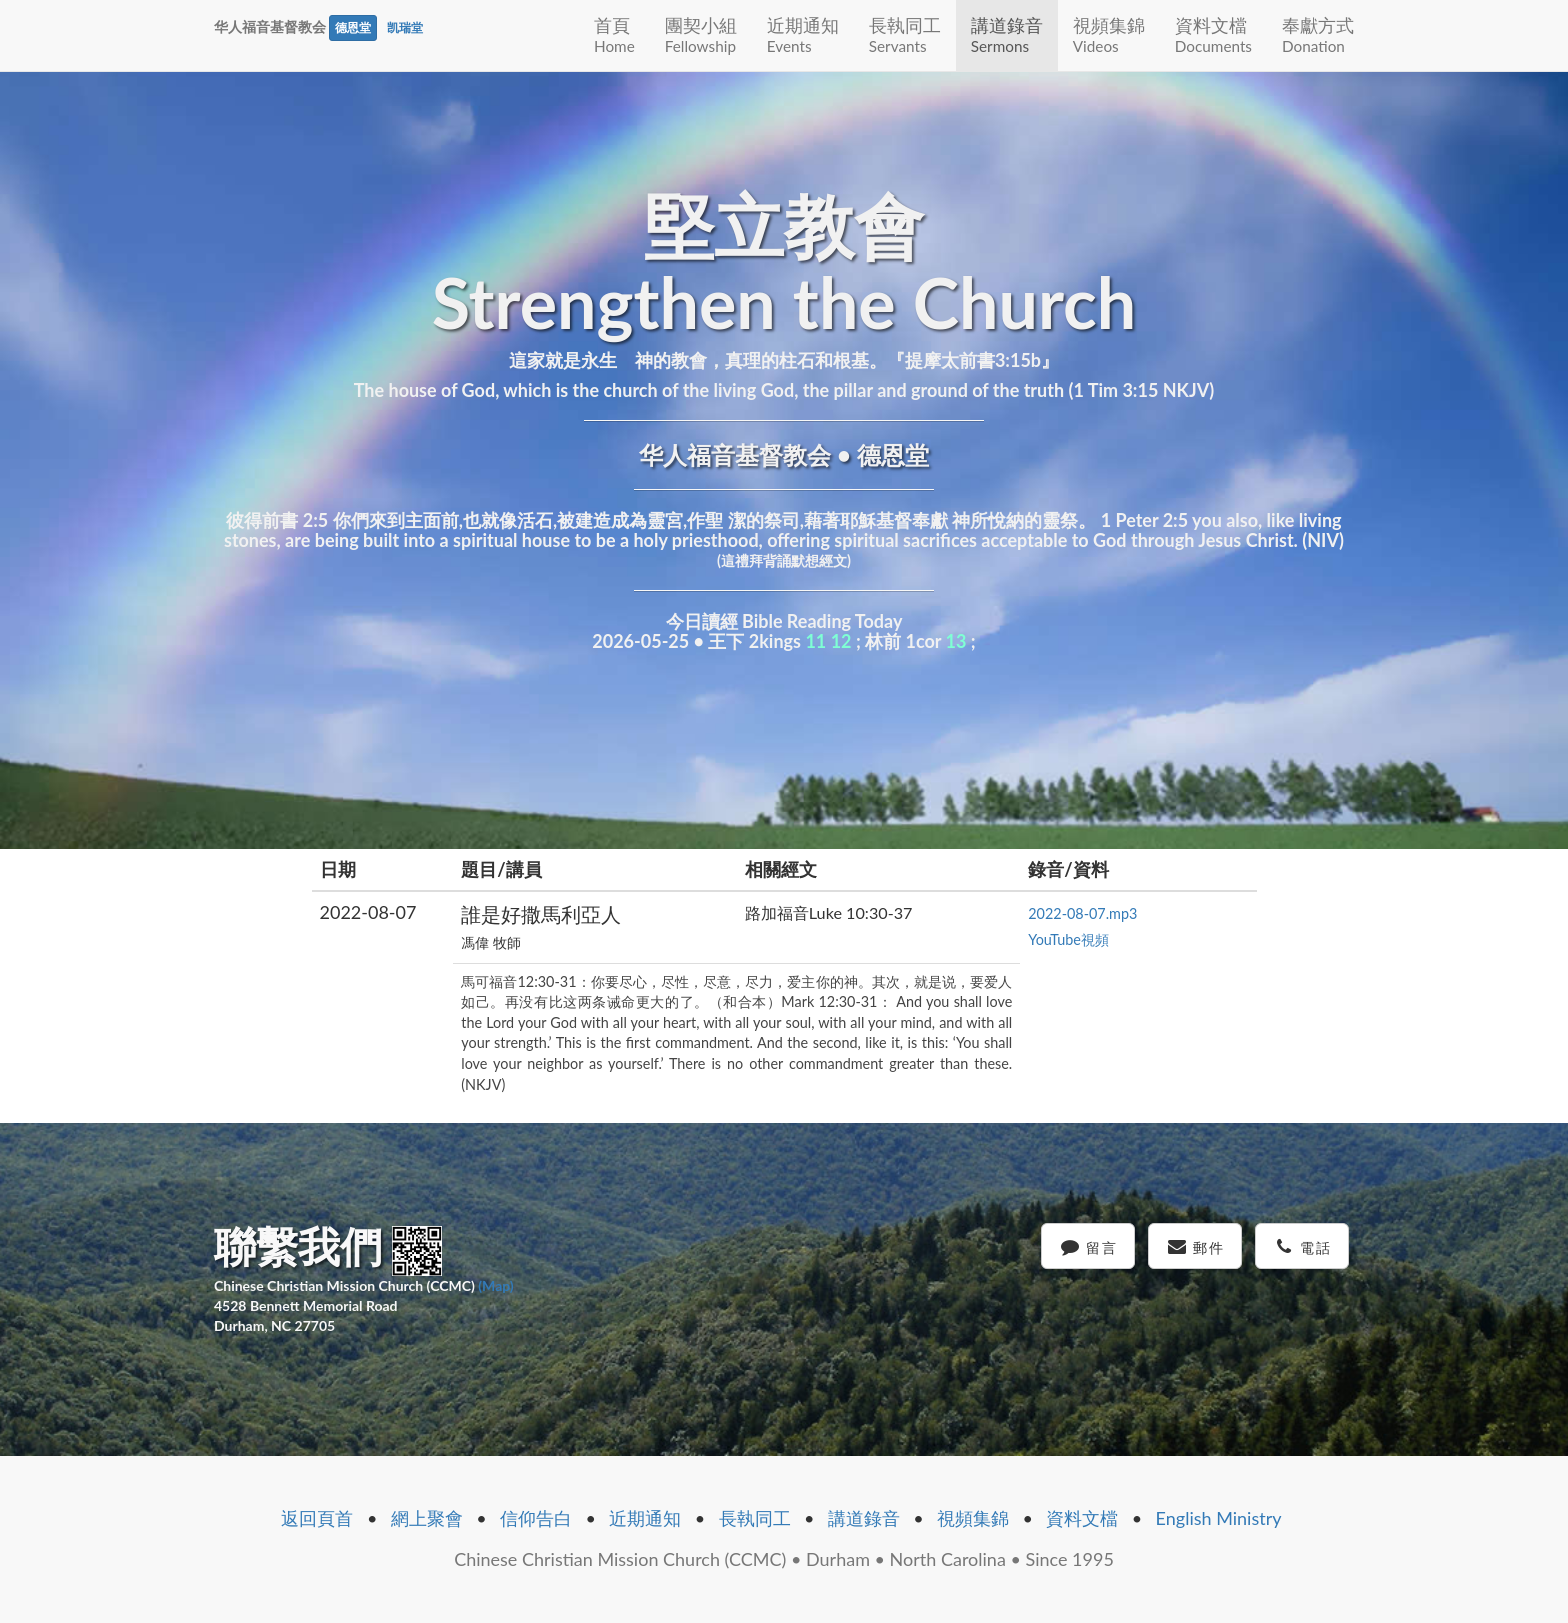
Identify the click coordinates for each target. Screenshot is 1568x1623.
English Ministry (1219, 1518)
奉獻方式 (1318, 34)
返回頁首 (317, 1518)
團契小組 (701, 34)
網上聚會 (427, 1518)
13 (956, 641)
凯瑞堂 (405, 27)
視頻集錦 (1109, 34)
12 (841, 641)
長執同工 (905, 34)
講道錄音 (1007, 34)
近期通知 (803, 34)
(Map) (495, 1285)
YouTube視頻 (1068, 939)
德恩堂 (353, 27)
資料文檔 (1213, 34)
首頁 (614, 34)
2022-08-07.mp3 (1082, 913)
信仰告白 (536, 1518)
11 (815, 641)
